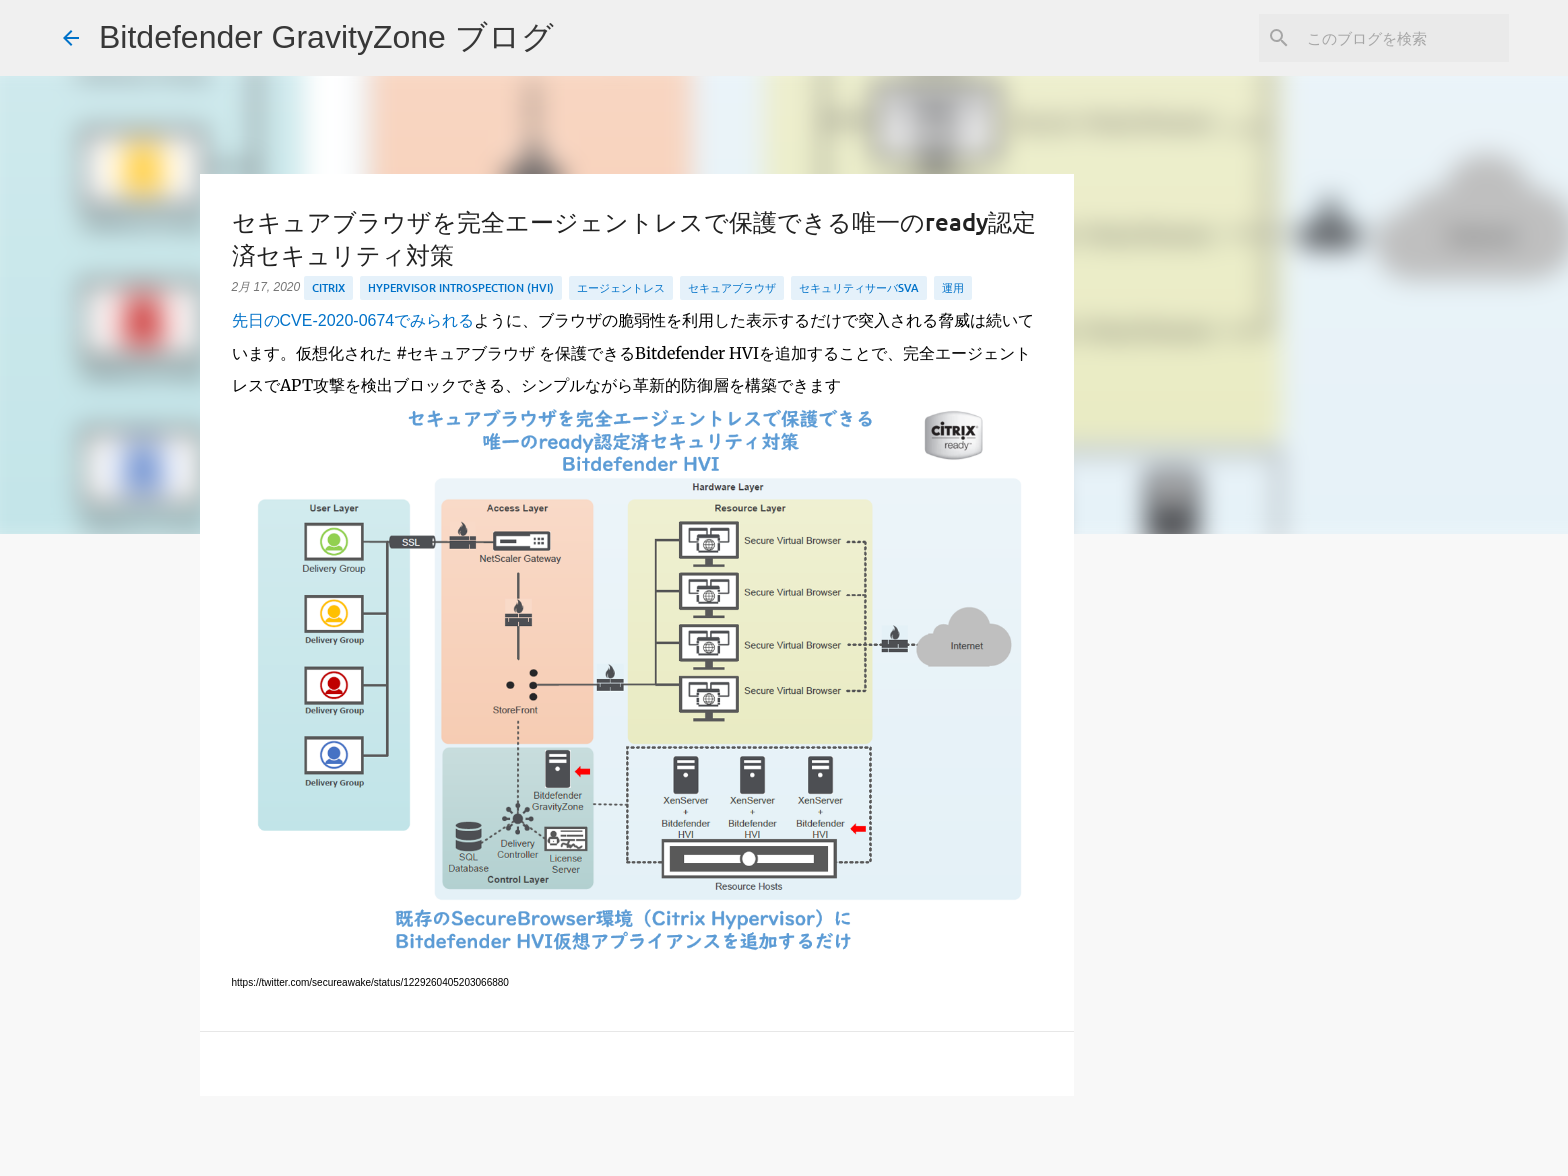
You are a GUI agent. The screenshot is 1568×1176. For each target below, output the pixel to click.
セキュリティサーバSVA (859, 287)
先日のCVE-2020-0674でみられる (353, 320)
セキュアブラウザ (732, 287)
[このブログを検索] (1404, 38)
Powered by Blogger (784, 1147)
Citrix (328, 287)
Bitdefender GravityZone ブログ (326, 37)
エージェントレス (621, 287)
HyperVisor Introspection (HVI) (461, 287)
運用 (953, 287)
